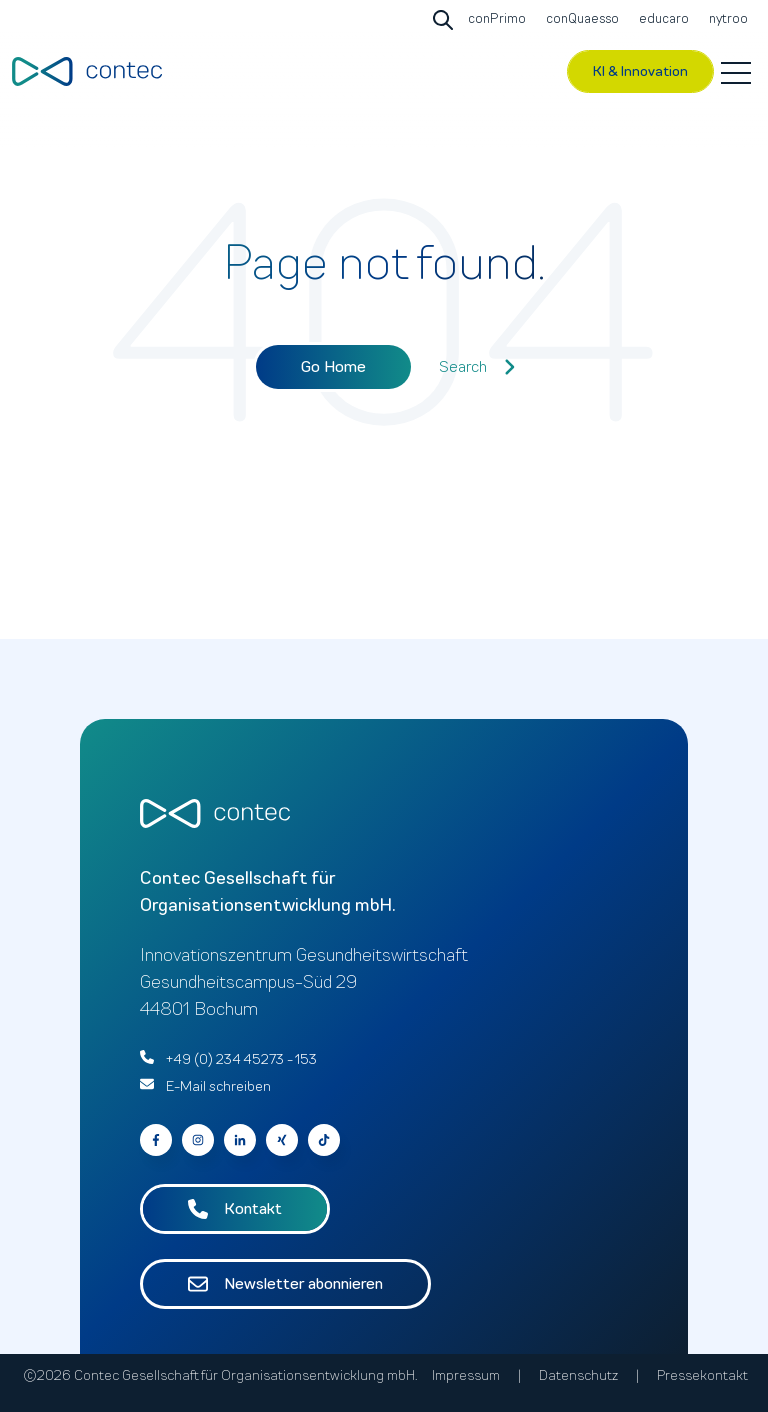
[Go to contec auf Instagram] (198, 1140)
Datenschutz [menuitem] (578, 1375)
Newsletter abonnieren (285, 1284)
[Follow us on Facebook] (324, 1140)
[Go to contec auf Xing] (282, 1140)
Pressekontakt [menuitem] (702, 1375)
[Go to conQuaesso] (580, 20)
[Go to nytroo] (726, 20)
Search (477, 367)
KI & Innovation (640, 71)
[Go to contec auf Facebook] (156, 1140)
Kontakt (235, 1209)
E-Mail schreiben (218, 1086)
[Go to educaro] (661, 20)
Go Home (333, 367)
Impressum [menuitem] (466, 1375)
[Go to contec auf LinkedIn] (240, 1140)
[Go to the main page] (87, 71)
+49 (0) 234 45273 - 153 (241, 1059)
